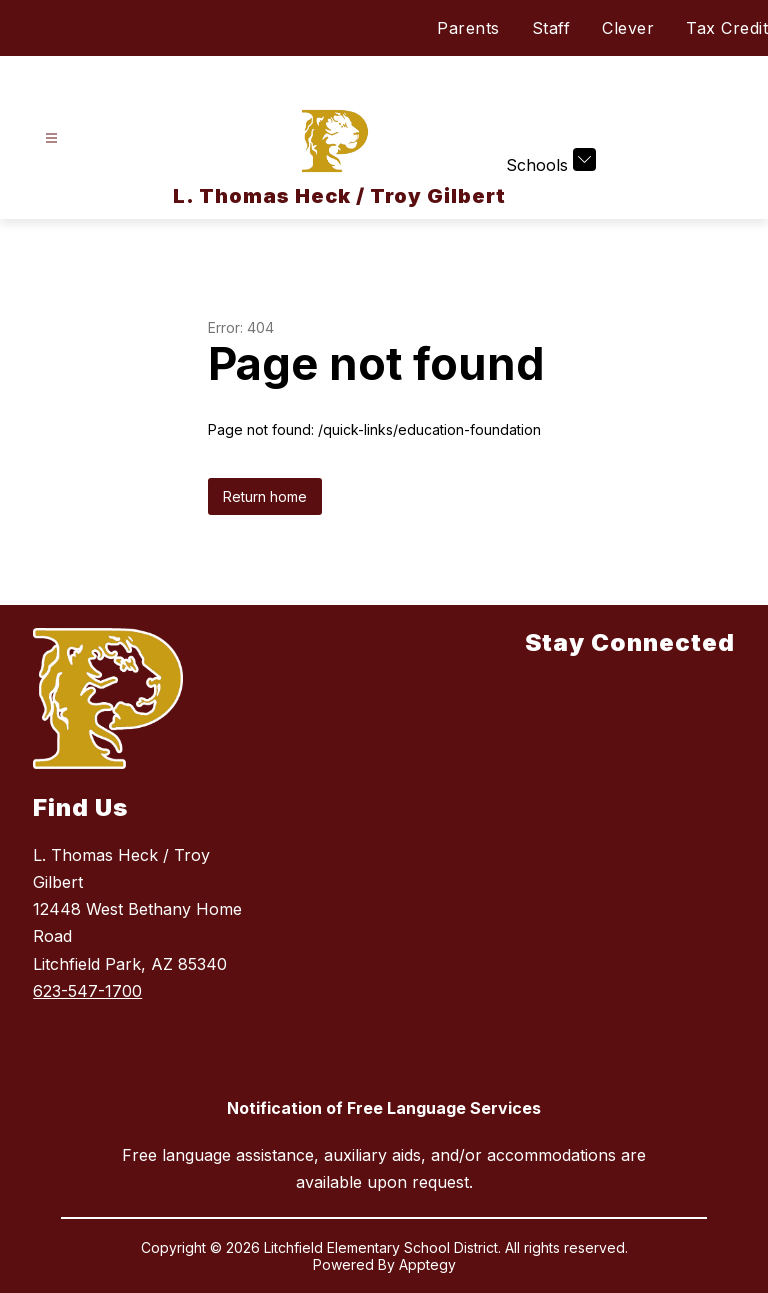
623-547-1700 (87, 991)
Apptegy (427, 1264)
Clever (628, 28)
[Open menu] (51, 138)
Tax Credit (727, 28)
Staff (551, 28)
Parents (468, 28)
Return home (265, 496)
